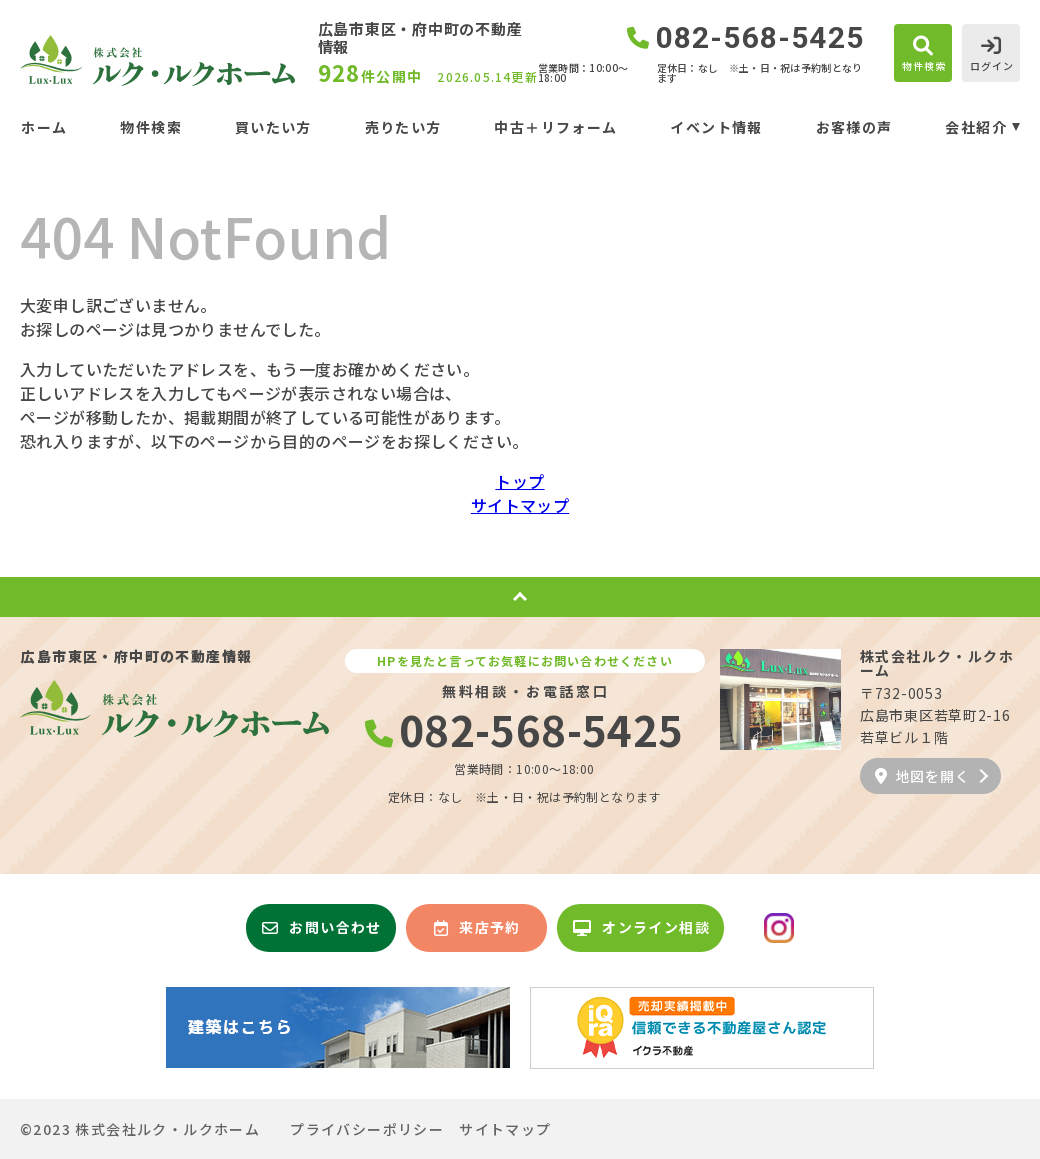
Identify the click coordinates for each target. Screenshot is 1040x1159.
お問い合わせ (322, 927)
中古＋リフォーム (555, 127)
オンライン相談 (641, 927)
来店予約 (477, 927)
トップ (519, 481)
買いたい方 (273, 127)
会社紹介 (976, 127)
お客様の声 (854, 127)
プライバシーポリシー (367, 1129)
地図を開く (922, 776)
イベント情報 (716, 127)
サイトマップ (520, 505)
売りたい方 (403, 127)
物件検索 (151, 127)
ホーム (44, 127)
